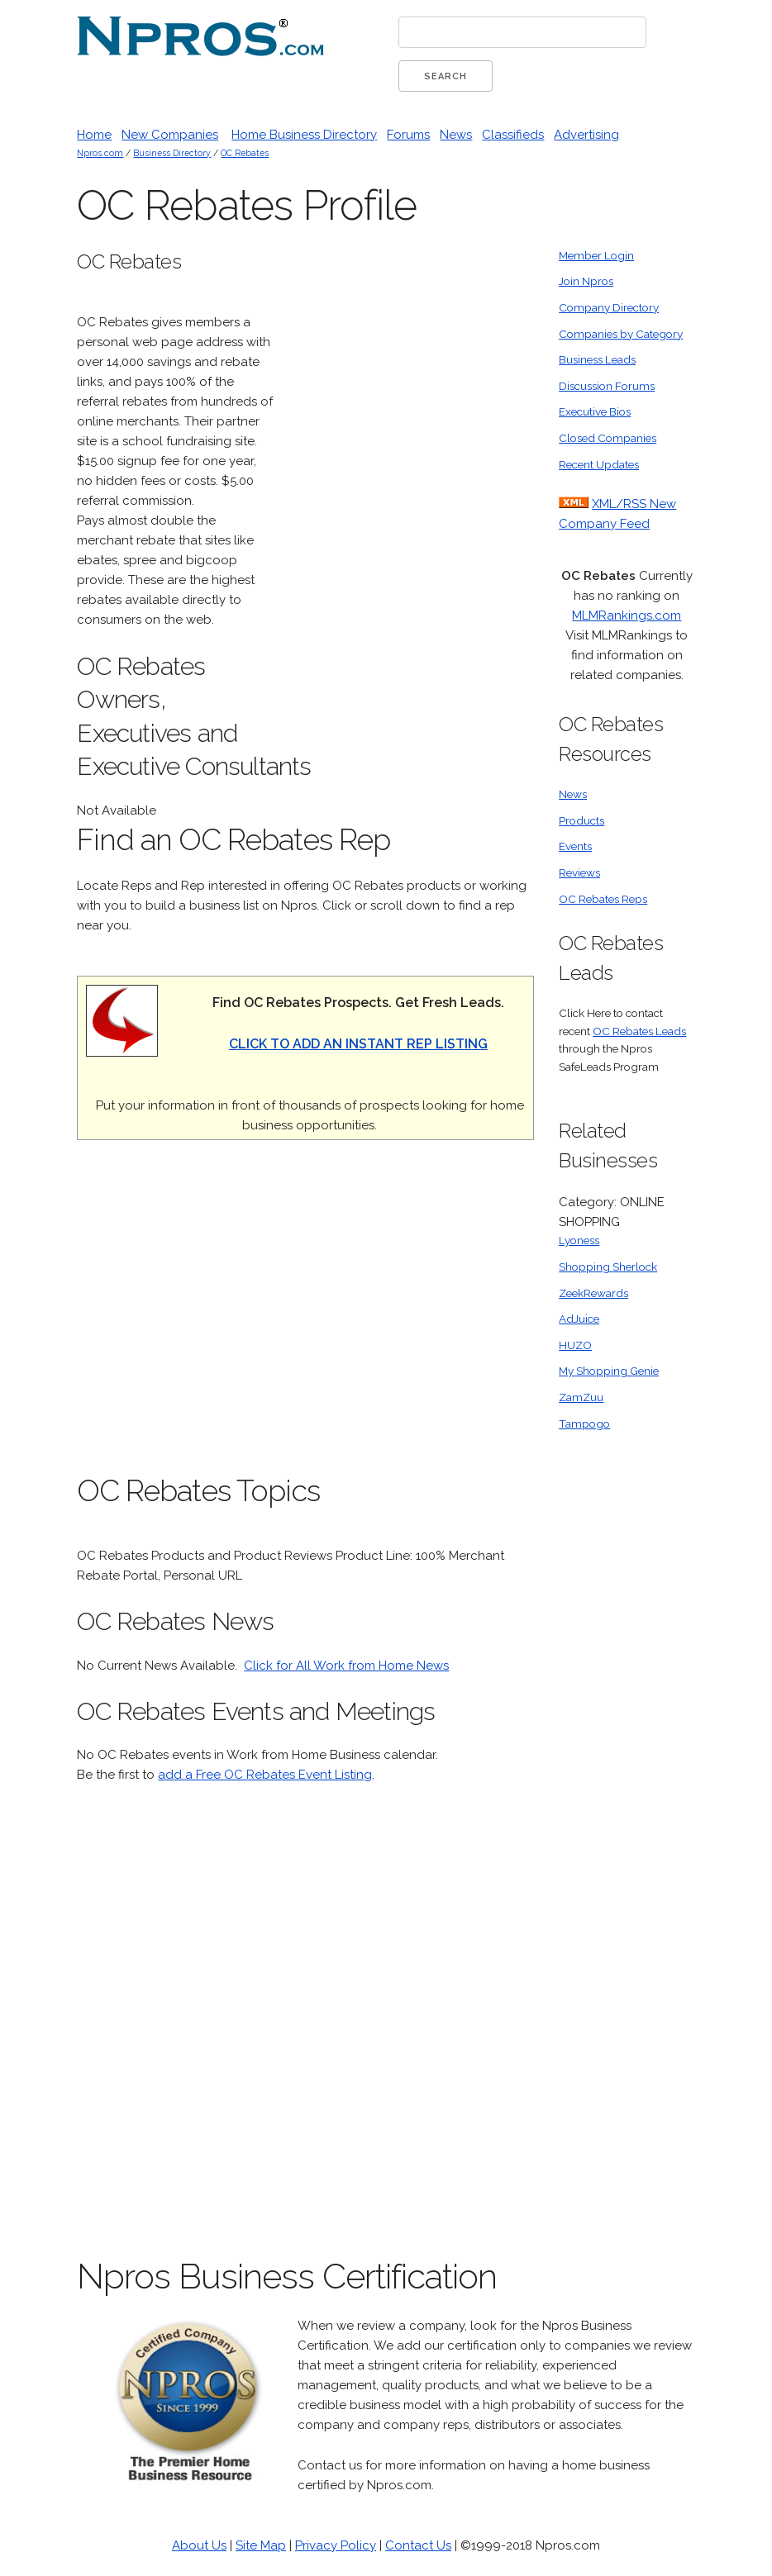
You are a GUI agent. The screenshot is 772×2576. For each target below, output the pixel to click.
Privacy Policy (335, 2545)
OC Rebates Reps (603, 898)
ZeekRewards (593, 1293)
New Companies (170, 134)
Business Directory (172, 153)
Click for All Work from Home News (346, 1665)
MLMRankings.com (626, 615)
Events (575, 846)
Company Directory (609, 307)
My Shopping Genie (609, 1370)
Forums (408, 134)
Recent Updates (599, 464)
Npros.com (100, 153)
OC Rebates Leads (639, 1031)
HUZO (575, 1345)
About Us (199, 2545)
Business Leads (597, 359)
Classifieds (513, 134)
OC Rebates (245, 153)
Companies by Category (621, 333)
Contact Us (418, 2545)
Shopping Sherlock (608, 1266)
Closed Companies (607, 437)
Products (581, 820)
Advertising (586, 134)
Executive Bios (595, 411)
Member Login (596, 255)
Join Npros (586, 281)
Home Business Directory (304, 134)
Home (94, 134)
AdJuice (579, 1318)
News (456, 134)
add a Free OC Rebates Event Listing (265, 1774)
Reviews (579, 872)
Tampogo (584, 1423)
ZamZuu (581, 1397)
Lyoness (579, 1240)
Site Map (261, 2545)
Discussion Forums (607, 385)
